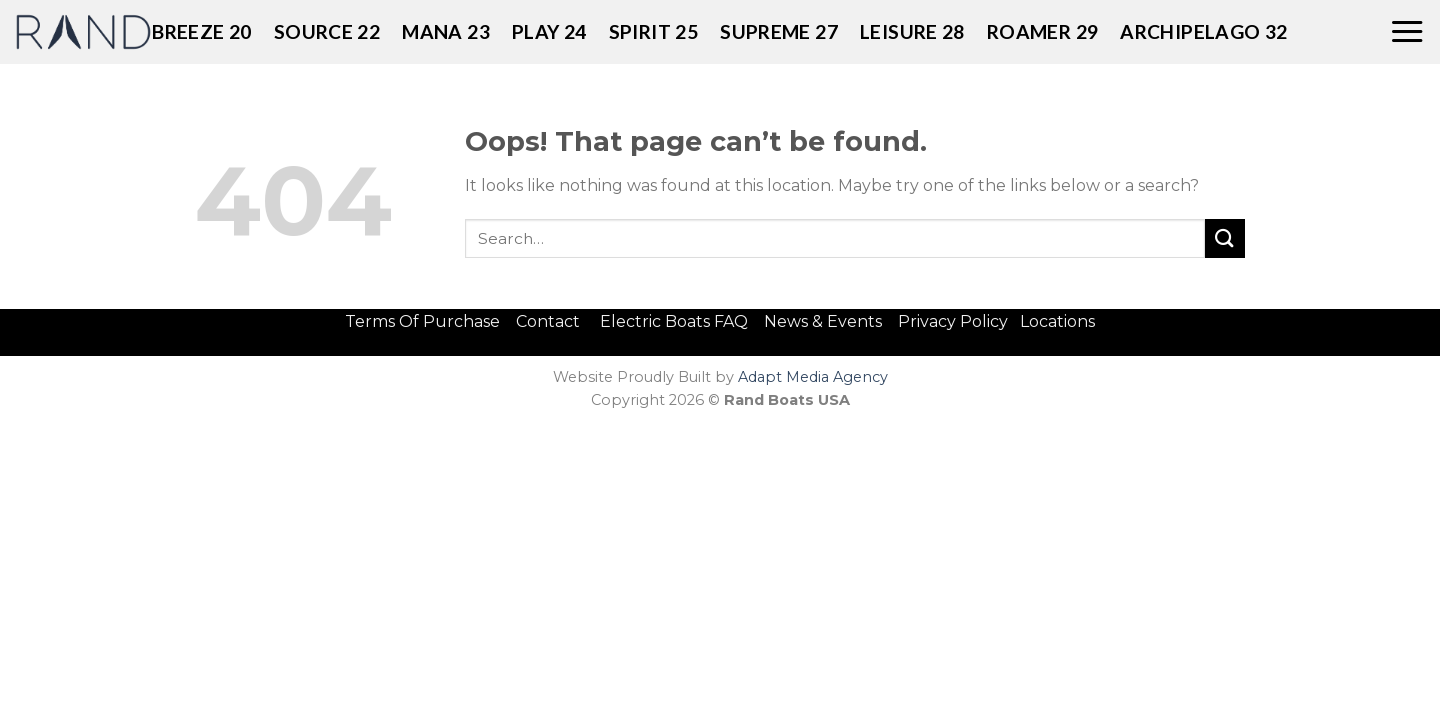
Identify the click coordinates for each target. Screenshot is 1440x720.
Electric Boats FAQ (674, 321)
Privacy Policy (953, 321)
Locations (1057, 321)
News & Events (829, 321)
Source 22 (327, 31)
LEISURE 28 (912, 31)
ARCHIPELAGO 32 (1203, 31)
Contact (550, 321)
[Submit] (1225, 238)
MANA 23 (446, 31)
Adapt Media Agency (813, 377)
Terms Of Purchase (422, 321)
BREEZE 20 (201, 31)
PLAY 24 (549, 31)
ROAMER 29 (1042, 31)
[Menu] (1407, 32)
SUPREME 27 (779, 31)
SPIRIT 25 (653, 31)
